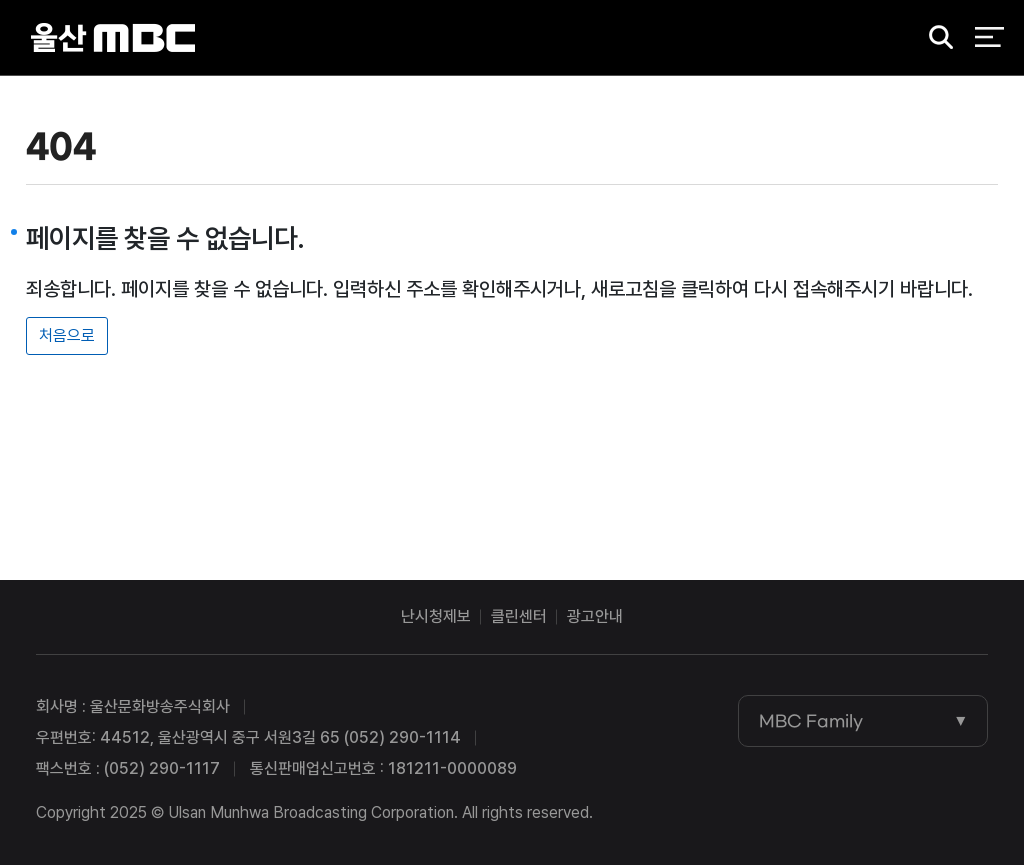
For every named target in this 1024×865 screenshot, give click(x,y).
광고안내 (595, 616)
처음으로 (67, 335)
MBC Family (811, 721)
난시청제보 (436, 616)
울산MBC (112, 39)
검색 (935, 40)
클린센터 (519, 616)
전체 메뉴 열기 (989, 40)
